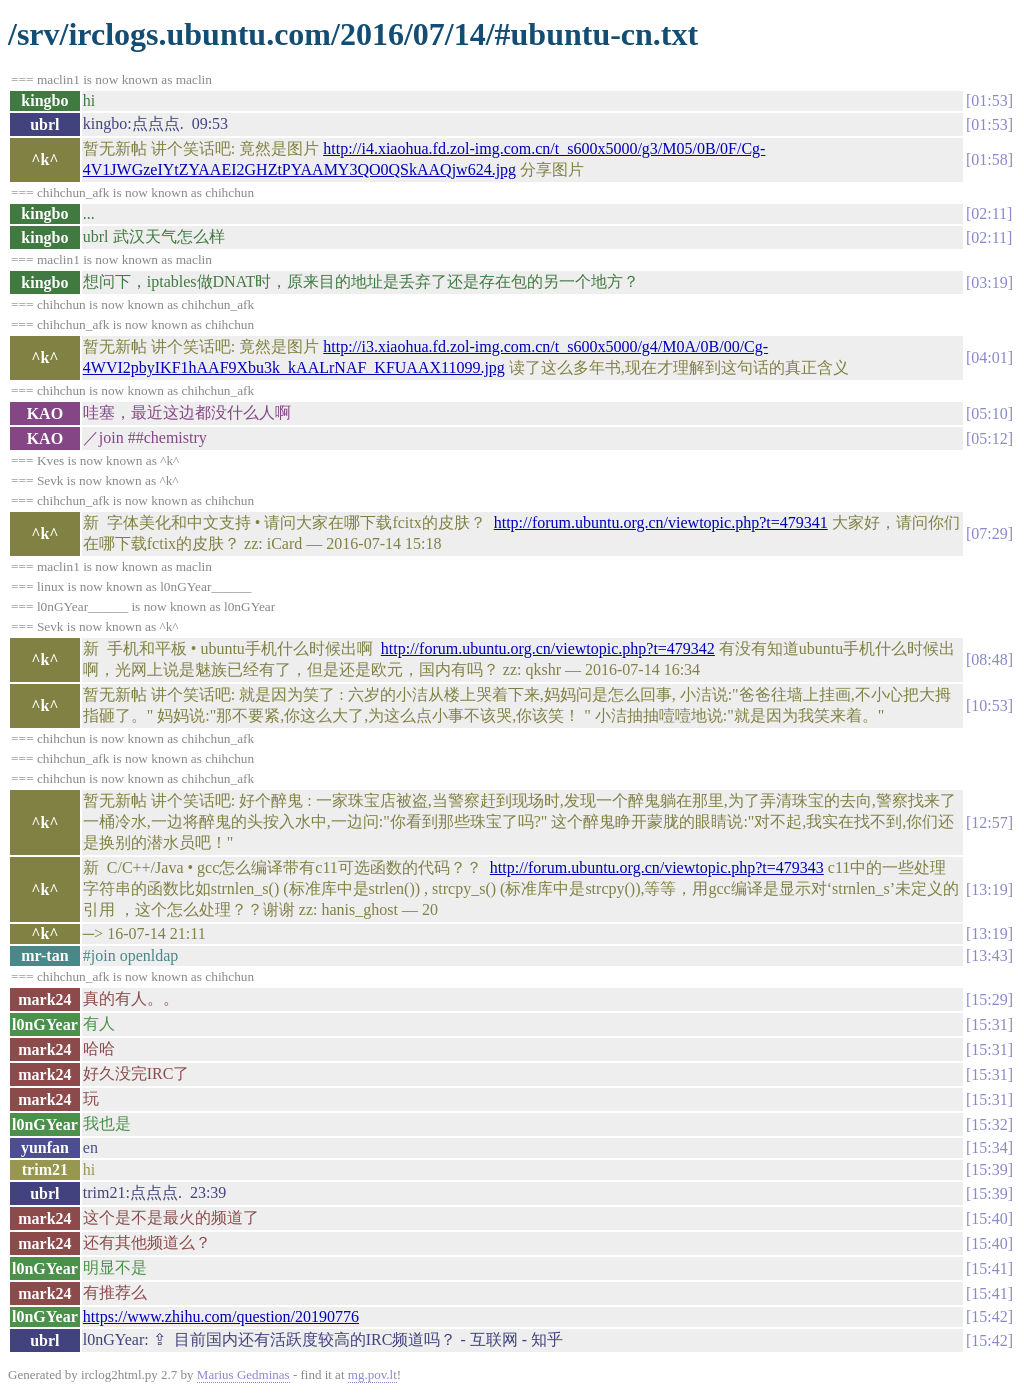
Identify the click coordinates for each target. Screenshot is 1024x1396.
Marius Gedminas (243, 1374)
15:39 (989, 1169)
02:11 (989, 213)
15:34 (989, 1147)
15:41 (989, 1268)
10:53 (989, 705)
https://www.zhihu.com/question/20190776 (221, 1316)
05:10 (989, 413)
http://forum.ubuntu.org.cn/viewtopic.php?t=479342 (548, 648)
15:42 (989, 1316)
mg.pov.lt (372, 1374)
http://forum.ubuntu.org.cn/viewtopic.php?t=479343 (657, 867)
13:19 (989, 889)
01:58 (989, 159)
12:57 (989, 822)
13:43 (989, 955)
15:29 (989, 999)
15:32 (989, 1124)
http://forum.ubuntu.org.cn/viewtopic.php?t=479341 (661, 522)
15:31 (989, 1024)
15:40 (989, 1218)
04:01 (989, 357)
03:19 (989, 282)
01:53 (989, 100)
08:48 (989, 659)
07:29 (989, 533)
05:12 (989, 438)
